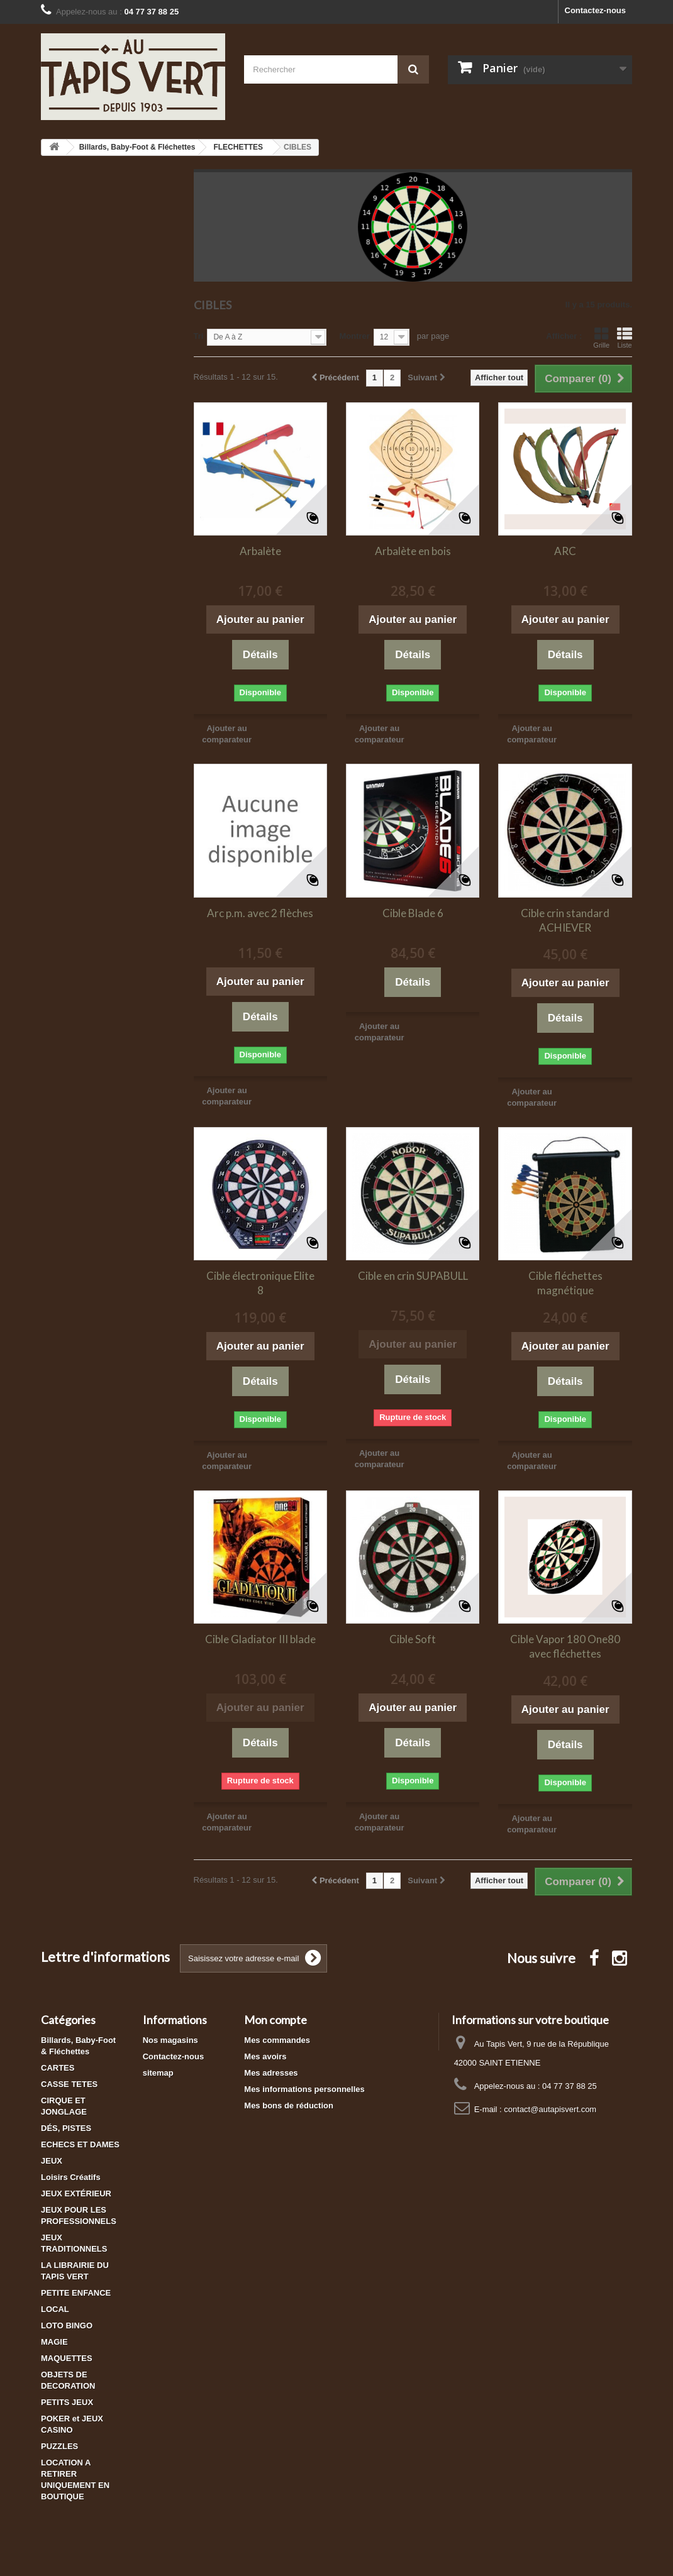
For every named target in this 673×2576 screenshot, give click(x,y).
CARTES (57, 2067)
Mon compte (275, 2020)
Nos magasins (170, 2040)
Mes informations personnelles (304, 2089)
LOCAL (55, 2309)
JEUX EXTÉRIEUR (76, 2193)
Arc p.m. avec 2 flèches (260, 913)
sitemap (158, 2073)
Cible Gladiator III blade (260, 1639)
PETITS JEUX (67, 2402)
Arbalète (260, 551)
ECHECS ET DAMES (80, 2144)
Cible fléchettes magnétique (565, 1283)
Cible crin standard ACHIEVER (565, 920)
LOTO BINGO (66, 2325)
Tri (199, 336)
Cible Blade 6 (412, 913)
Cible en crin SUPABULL (413, 1275)
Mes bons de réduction (288, 2105)
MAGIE (54, 2342)
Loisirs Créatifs (71, 2177)
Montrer (354, 336)
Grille (601, 337)
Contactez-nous (595, 10)
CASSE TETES (69, 2084)
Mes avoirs (265, 2056)
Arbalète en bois (413, 551)
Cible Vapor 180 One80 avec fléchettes (565, 1646)
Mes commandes (277, 2040)
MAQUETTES (66, 2358)
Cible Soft (412, 1639)
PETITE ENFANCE (76, 2293)
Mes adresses (271, 2073)
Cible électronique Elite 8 (260, 1283)
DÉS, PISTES (66, 2128)
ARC (565, 551)
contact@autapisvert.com (550, 2109)
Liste (624, 337)
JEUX (51, 2161)
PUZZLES (59, 2446)
